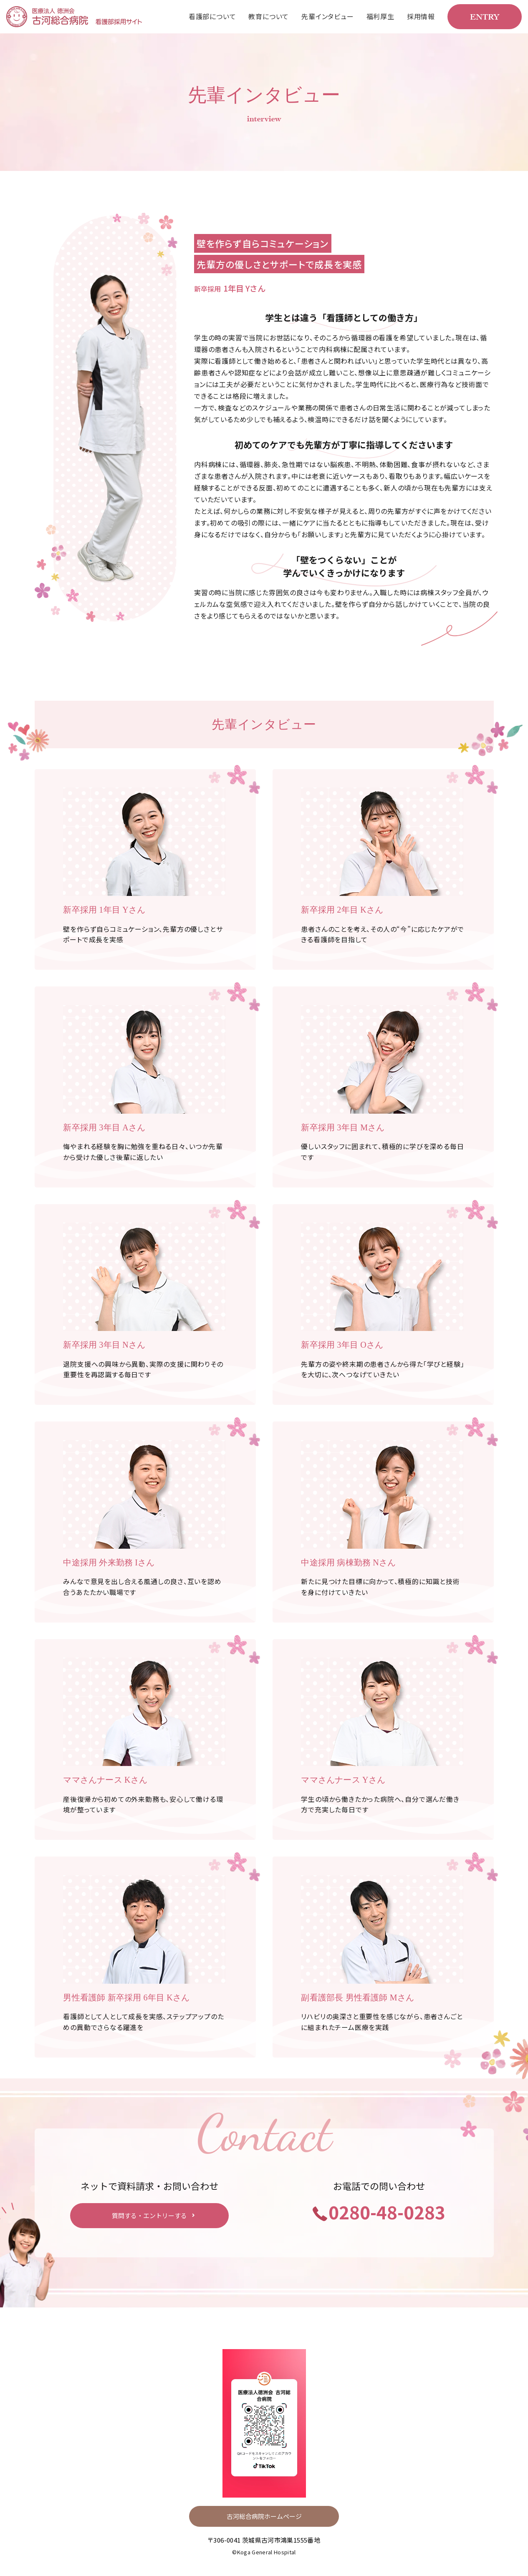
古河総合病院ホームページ (264, 2518)
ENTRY (484, 16)
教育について (268, 16)
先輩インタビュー (327, 16)
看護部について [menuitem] (212, 16)
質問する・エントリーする (149, 2218)
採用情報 (421, 16)
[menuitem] (212, 16)
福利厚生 (380, 16)
